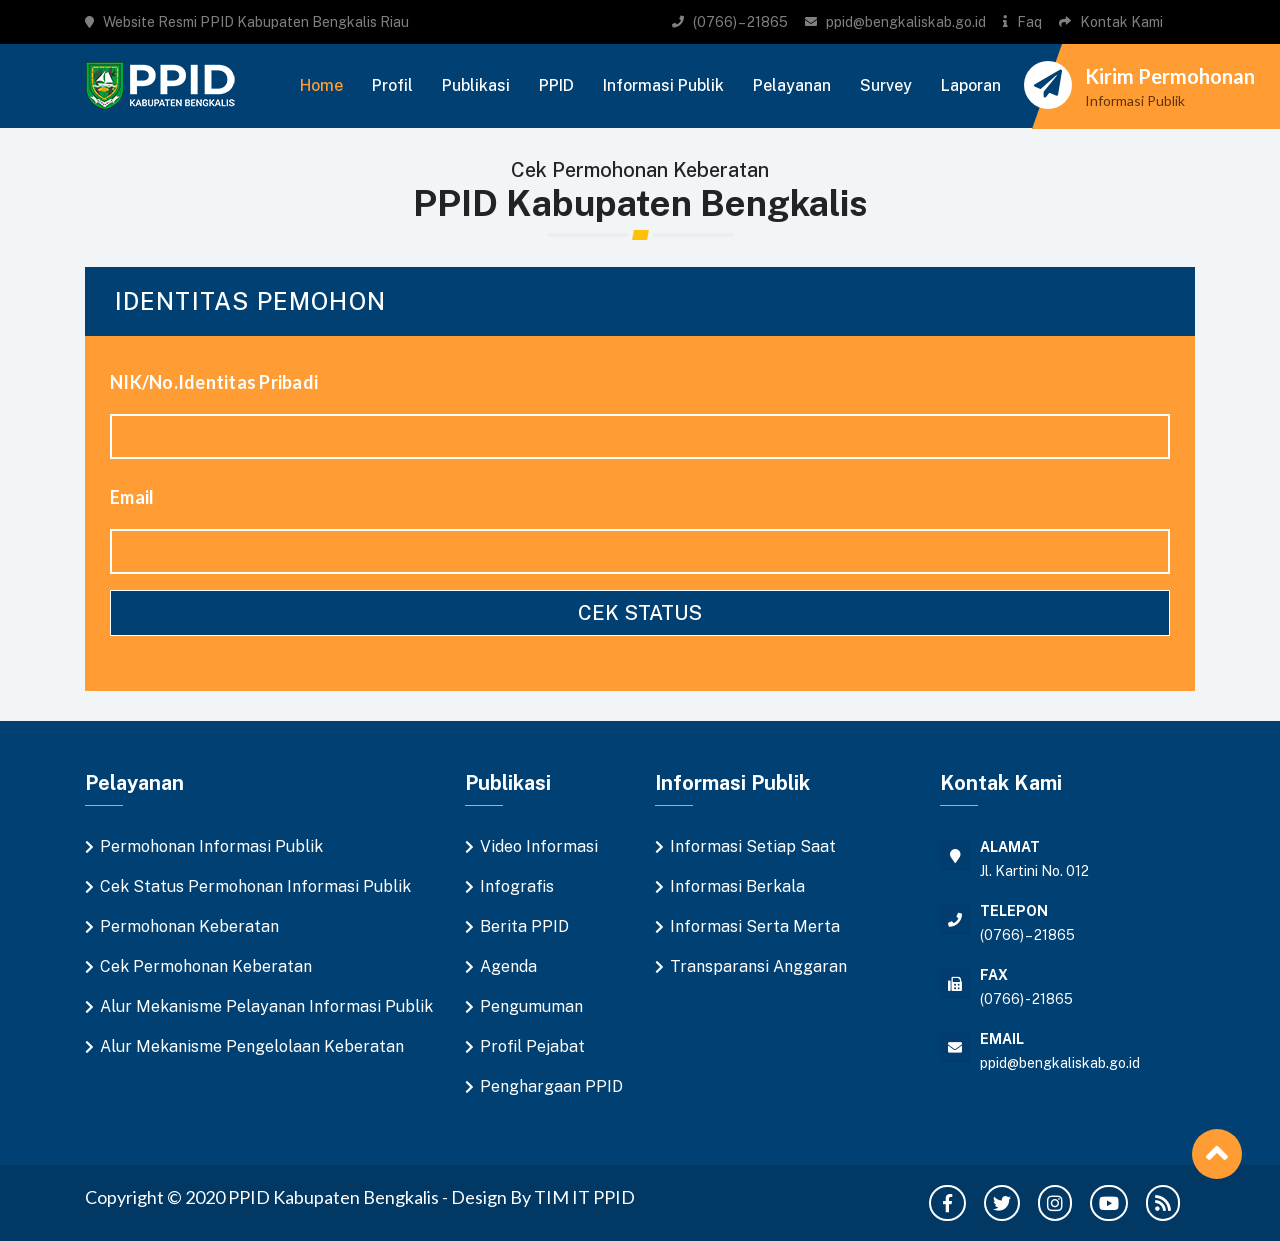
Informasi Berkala (737, 886)
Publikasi (476, 85)
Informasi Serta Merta (755, 926)
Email (132, 497)
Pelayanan (792, 85)
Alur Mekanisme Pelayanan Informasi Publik (266, 1006)
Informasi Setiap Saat (753, 846)
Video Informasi (539, 846)
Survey (886, 85)
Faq (1029, 22)
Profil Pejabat (532, 1046)
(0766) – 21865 (740, 22)
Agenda (508, 966)
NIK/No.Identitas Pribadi (214, 382)
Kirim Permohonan (1170, 76)
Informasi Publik (663, 85)
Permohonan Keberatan (189, 926)
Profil (392, 85)
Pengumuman (531, 1006)
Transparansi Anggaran (758, 966)
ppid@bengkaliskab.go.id (906, 22)
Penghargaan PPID (551, 1086)
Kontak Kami (1121, 22)
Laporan (971, 85)
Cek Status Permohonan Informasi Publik (255, 886)
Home (321, 85)
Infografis (517, 886)
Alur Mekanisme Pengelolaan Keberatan (252, 1046)
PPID (556, 85)
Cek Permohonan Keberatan (206, 966)
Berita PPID (524, 926)
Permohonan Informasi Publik (211, 846)
